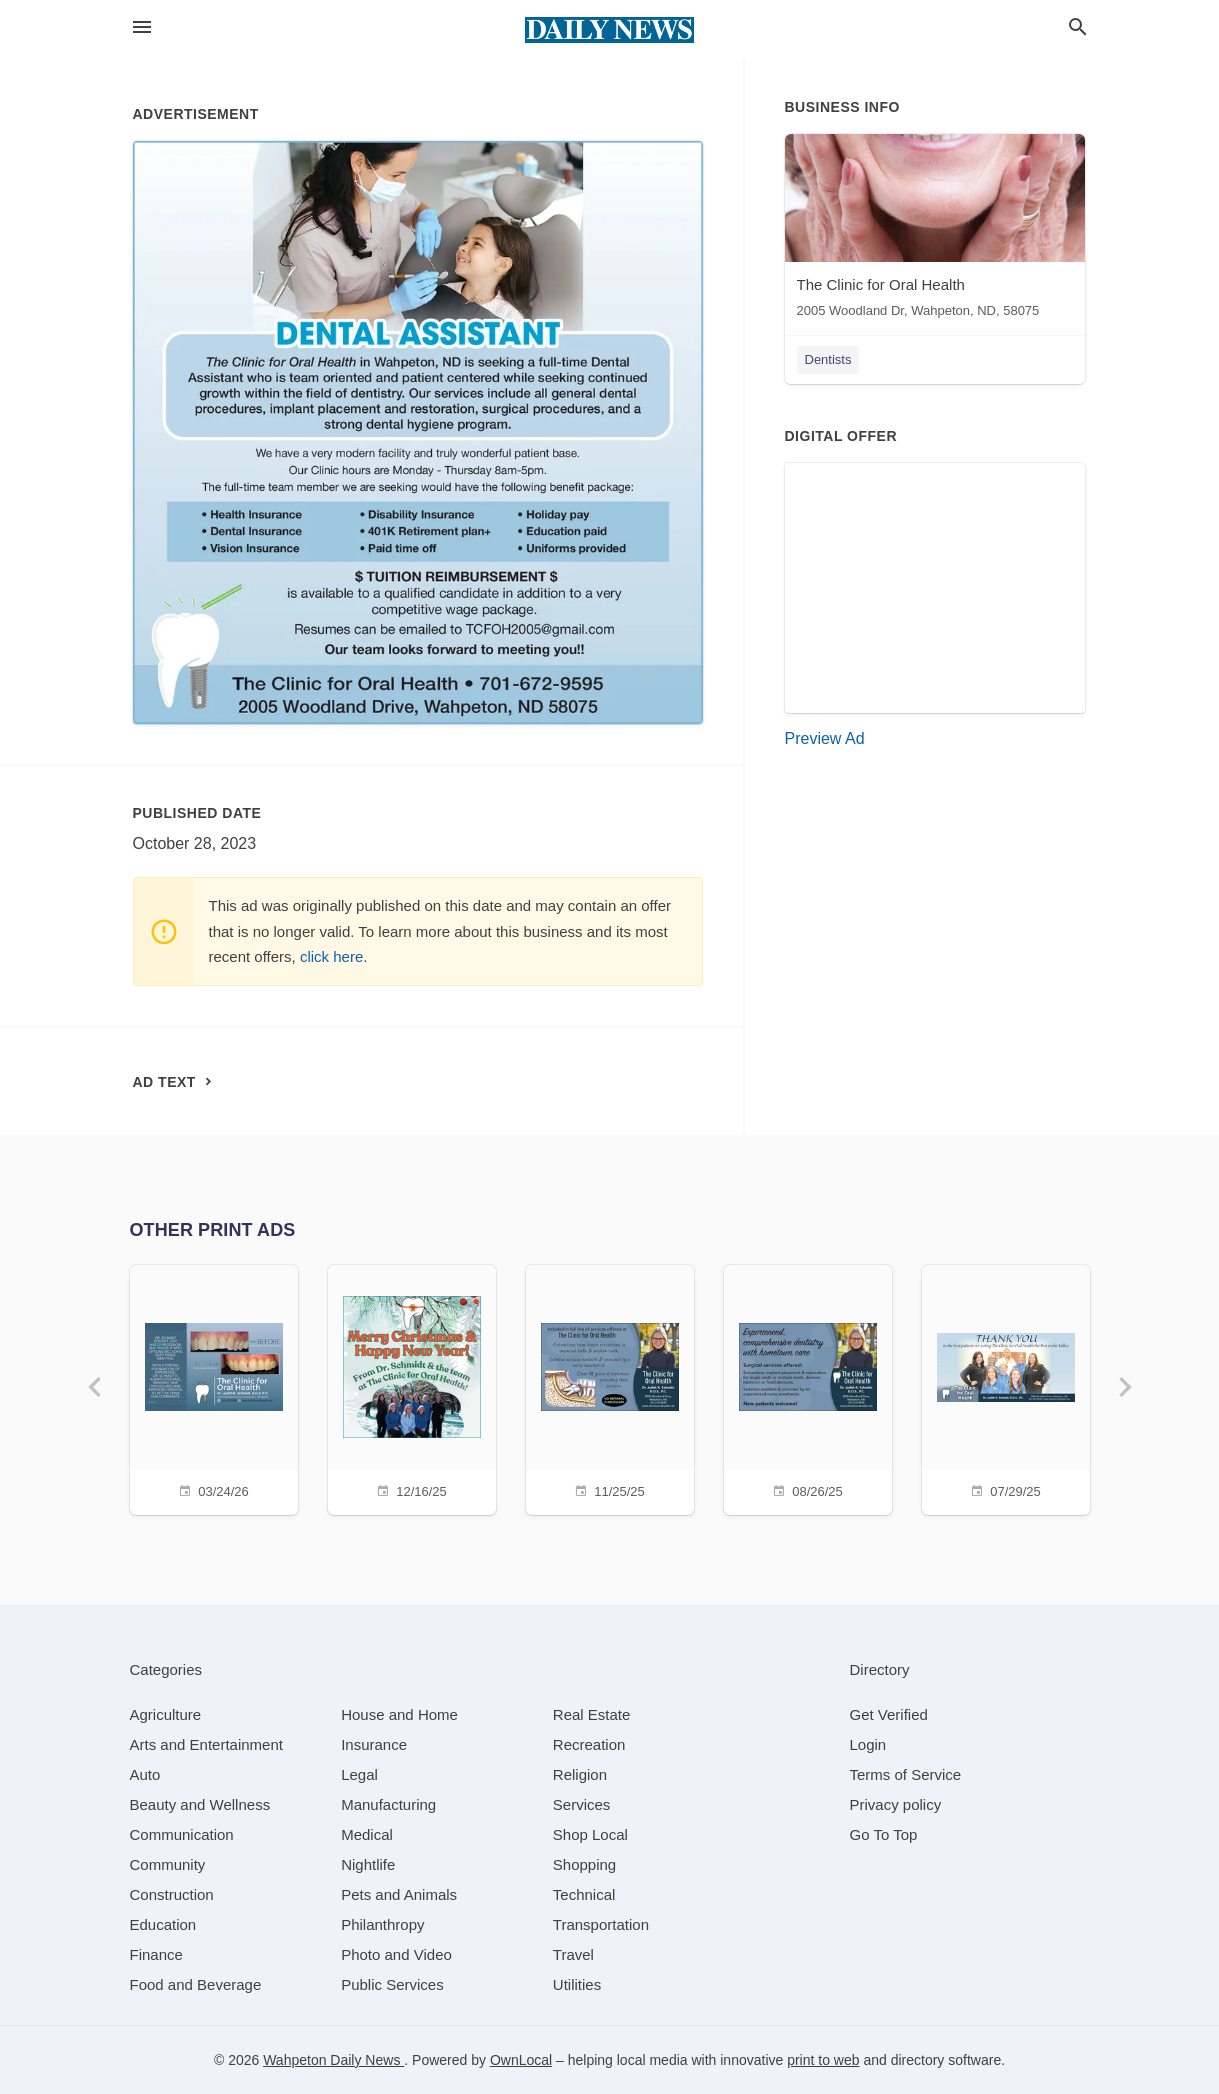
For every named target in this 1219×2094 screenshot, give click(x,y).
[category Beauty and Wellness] (200, 1804)
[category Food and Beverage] (196, 1984)
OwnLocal (521, 2060)
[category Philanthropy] (382, 1924)
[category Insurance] (374, 1744)
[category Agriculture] (166, 1714)
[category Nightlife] (368, 1864)
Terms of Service (906, 1774)
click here (331, 956)
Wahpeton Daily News (333, 2060)
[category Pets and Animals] (399, 1894)
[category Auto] (145, 1774)
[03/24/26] (214, 1387)
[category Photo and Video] (396, 1954)
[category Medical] (367, 1834)
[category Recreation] (589, 1744)
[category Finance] (156, 1954)
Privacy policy (896, 1804)
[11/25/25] (610, 1387)
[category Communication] (182, 1834)
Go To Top (884, 1834)
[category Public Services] (392, 1984)
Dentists (828, 359)
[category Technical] (584, 1894)
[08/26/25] (808, 1387)
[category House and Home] (399, 1714)
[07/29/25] (1006, 1387)
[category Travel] (573, 1954)
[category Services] (582, 1804)
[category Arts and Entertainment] (206, 1744)
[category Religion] (580, 1774)
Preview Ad (825, 738)
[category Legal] (359, 1774)
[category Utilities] (577, 1984)
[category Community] (168, 1864)
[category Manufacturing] (388, 1804)
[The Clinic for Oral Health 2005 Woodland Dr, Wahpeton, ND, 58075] (935, 230)
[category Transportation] (601, 1924)
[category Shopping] (584, 1864)
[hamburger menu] (142, 27)
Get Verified (889, 1714)
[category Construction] (172, 1894)
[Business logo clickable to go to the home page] (610, 30)
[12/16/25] (412, 1387)
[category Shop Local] (590, 1834)
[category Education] (163, 1924)
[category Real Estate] (592, 1714)
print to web (823, 2060)
